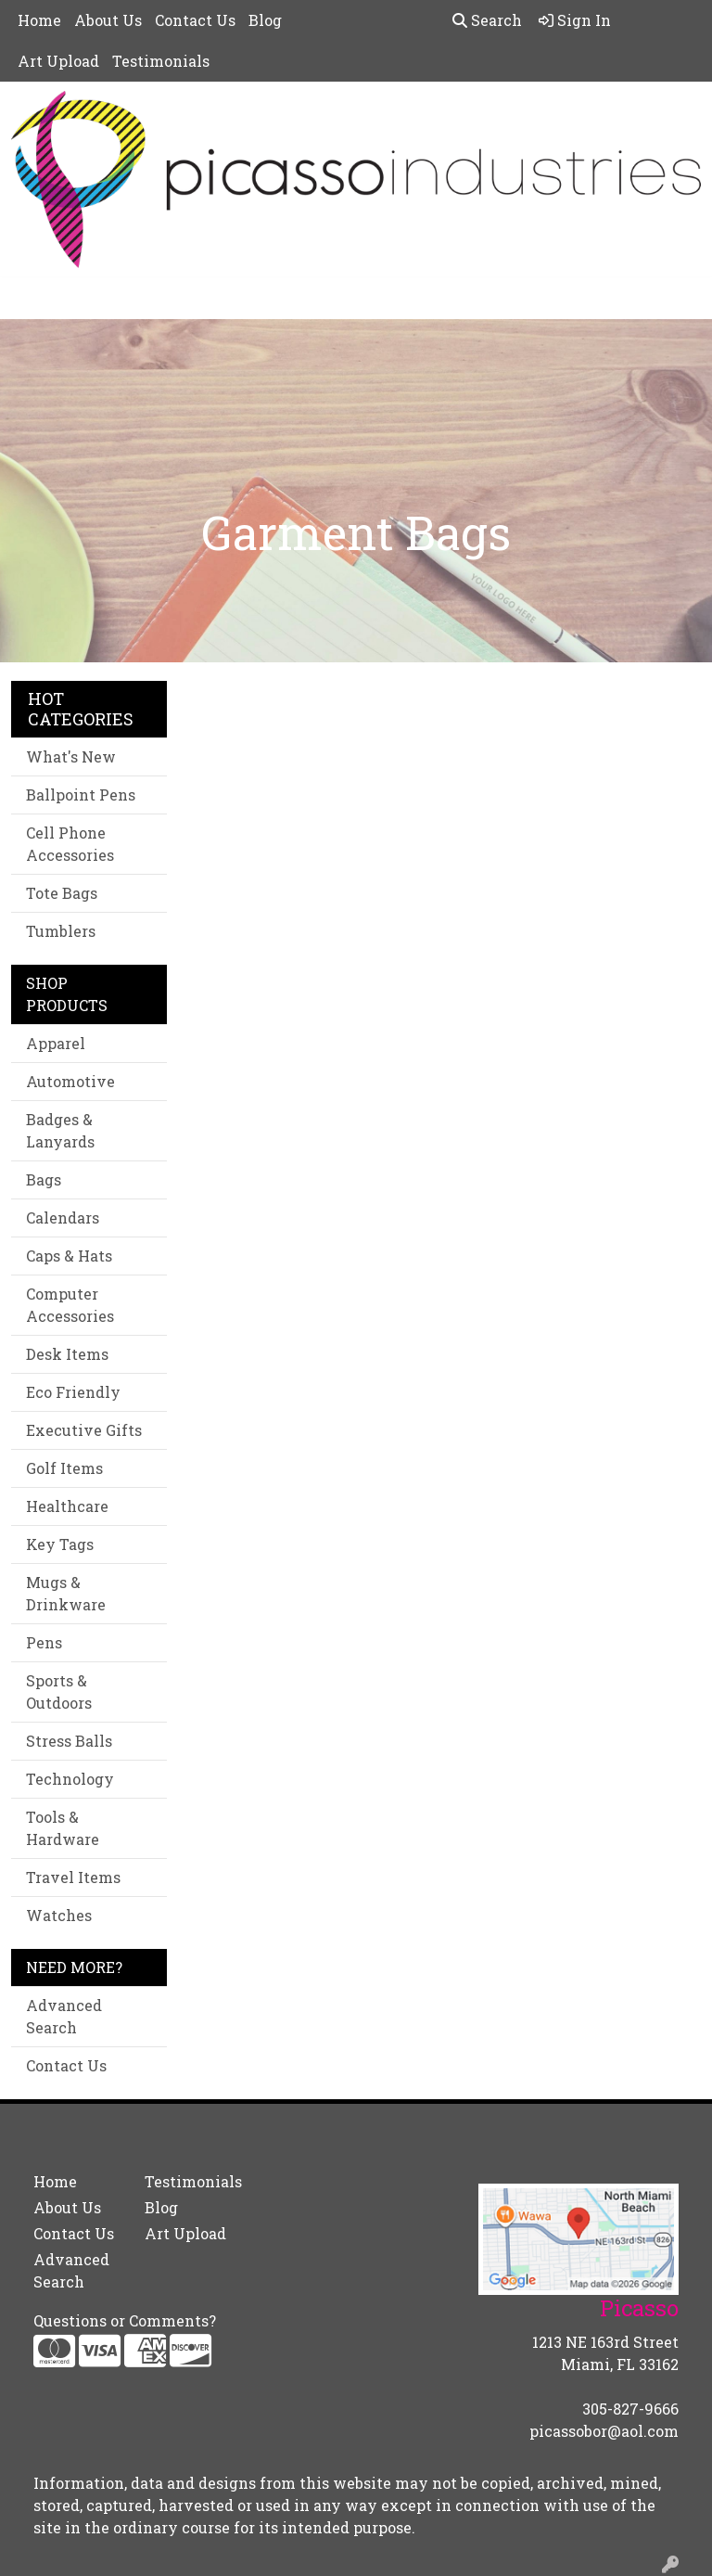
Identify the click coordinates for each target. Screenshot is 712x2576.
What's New (71, 756)
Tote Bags (61, 893)
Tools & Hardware (62, 1828)
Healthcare (67, 1506)
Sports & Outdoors (59, 1691)
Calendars (62, 1217)
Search (487, 20)
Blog (265, 20)
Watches (59, 1915)
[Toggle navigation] (28, 298)
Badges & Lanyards (60, 1130)
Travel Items (73, 1877)
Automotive (70, 1081)
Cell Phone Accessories (70, 844)
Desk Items (67, 1354)
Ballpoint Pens (80, 794)
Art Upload (58, 60)
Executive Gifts (84, 1430)
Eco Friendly (73, 1392)
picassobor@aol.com (604, 2431)
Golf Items (64, 1468)
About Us (108, 20)
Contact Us (195, 20)
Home (39, 20)
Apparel (55, 1043)
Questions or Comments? (124, 2320)
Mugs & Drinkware (66, 1593)
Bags (43, 1179)
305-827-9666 (630, 2408)
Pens (44, 1642)
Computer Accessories (70, 1305)
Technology (70, 1778)
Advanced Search (64, 2016)
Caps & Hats (69, 1255)
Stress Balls (69, 1740)
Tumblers (60, 931)
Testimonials (161, 60)
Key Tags (60, 1544)
